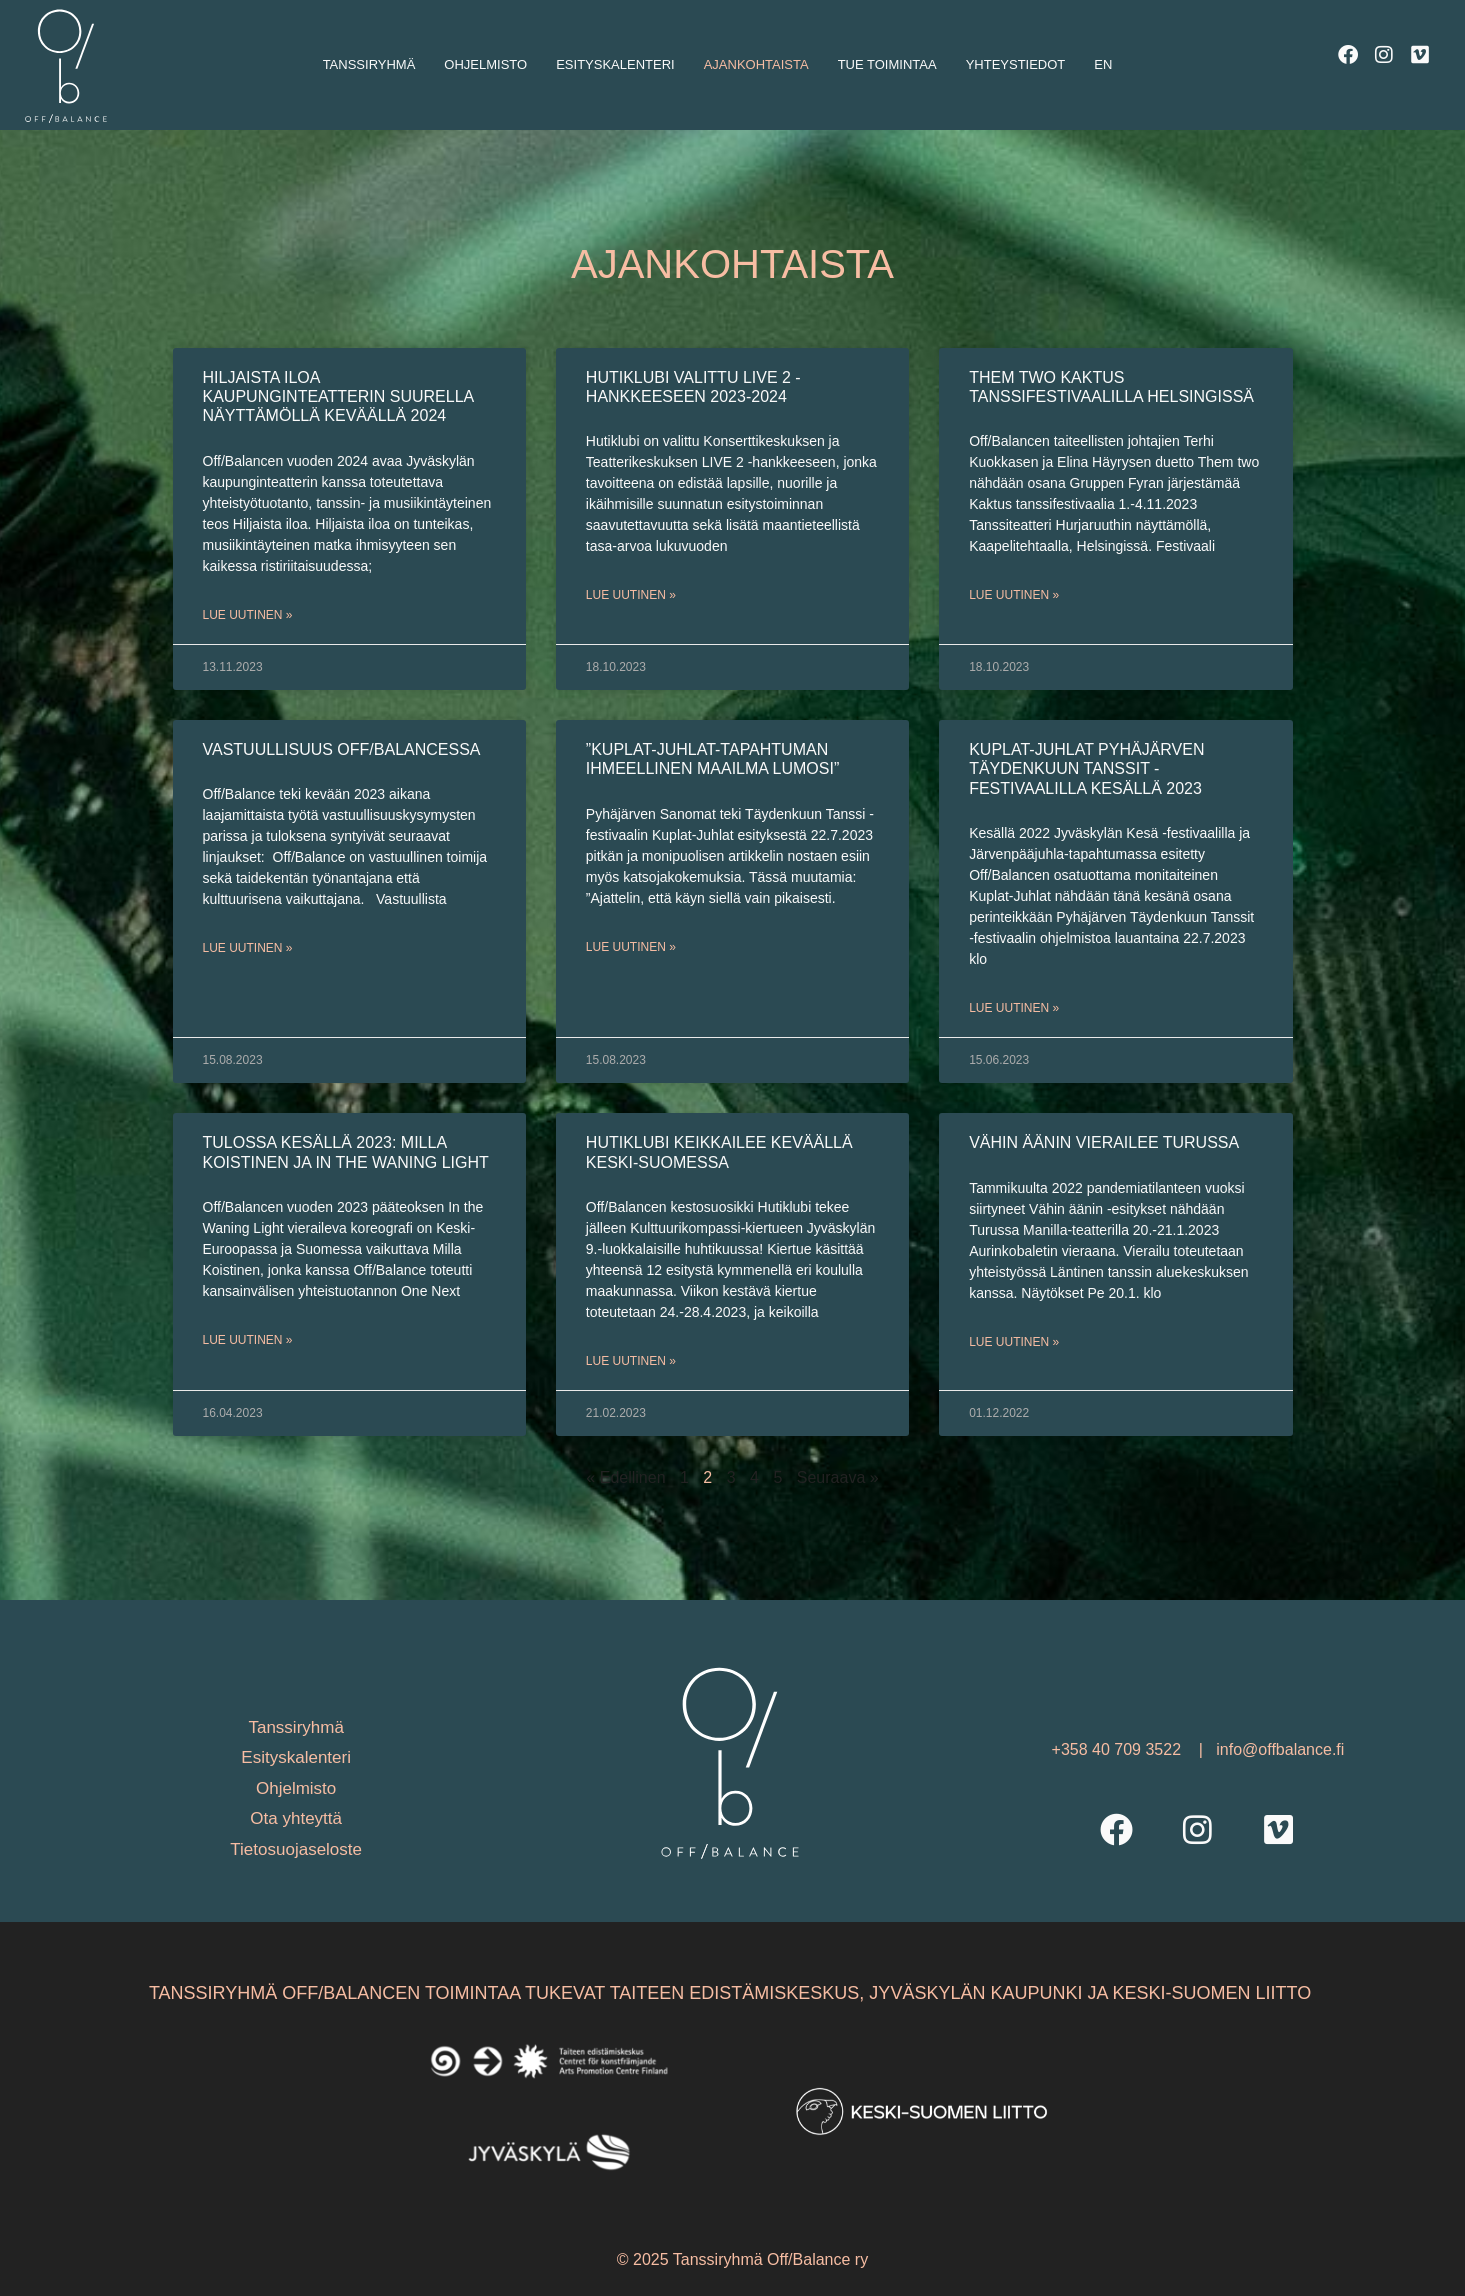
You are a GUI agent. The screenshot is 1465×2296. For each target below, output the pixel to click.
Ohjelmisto (485, 64)
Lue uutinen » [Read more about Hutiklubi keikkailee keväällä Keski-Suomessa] (631, 1361)
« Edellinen (625, 1477)
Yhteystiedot (1016, 64)
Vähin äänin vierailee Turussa (1104, 1142)
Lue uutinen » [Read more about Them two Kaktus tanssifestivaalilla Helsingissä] (1014, 595)
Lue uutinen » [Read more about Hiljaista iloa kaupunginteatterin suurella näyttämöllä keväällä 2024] (248, 615)
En (1103, 64)
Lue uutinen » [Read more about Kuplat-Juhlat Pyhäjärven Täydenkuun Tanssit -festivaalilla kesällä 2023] (1014, 1008)
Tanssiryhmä (369, 64)
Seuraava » (838, 1477)
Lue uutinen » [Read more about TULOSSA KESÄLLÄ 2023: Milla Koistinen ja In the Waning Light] (248, 1340)
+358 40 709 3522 (1119, 1749)
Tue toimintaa (887, 64)
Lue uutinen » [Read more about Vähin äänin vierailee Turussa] (1014, 1342)
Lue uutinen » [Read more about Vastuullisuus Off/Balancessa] (248, 948)
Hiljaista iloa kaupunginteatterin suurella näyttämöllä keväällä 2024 (338, 396)
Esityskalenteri (615, 64)
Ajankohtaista (756, 64)
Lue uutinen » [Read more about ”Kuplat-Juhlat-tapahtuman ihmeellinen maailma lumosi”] (631, 947)
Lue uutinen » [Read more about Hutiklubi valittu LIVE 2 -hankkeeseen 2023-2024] (631, 595)
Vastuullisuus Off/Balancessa (342, 749)
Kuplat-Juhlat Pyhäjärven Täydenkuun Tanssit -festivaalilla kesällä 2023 (1086, 768)
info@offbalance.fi (1280, 1749)
